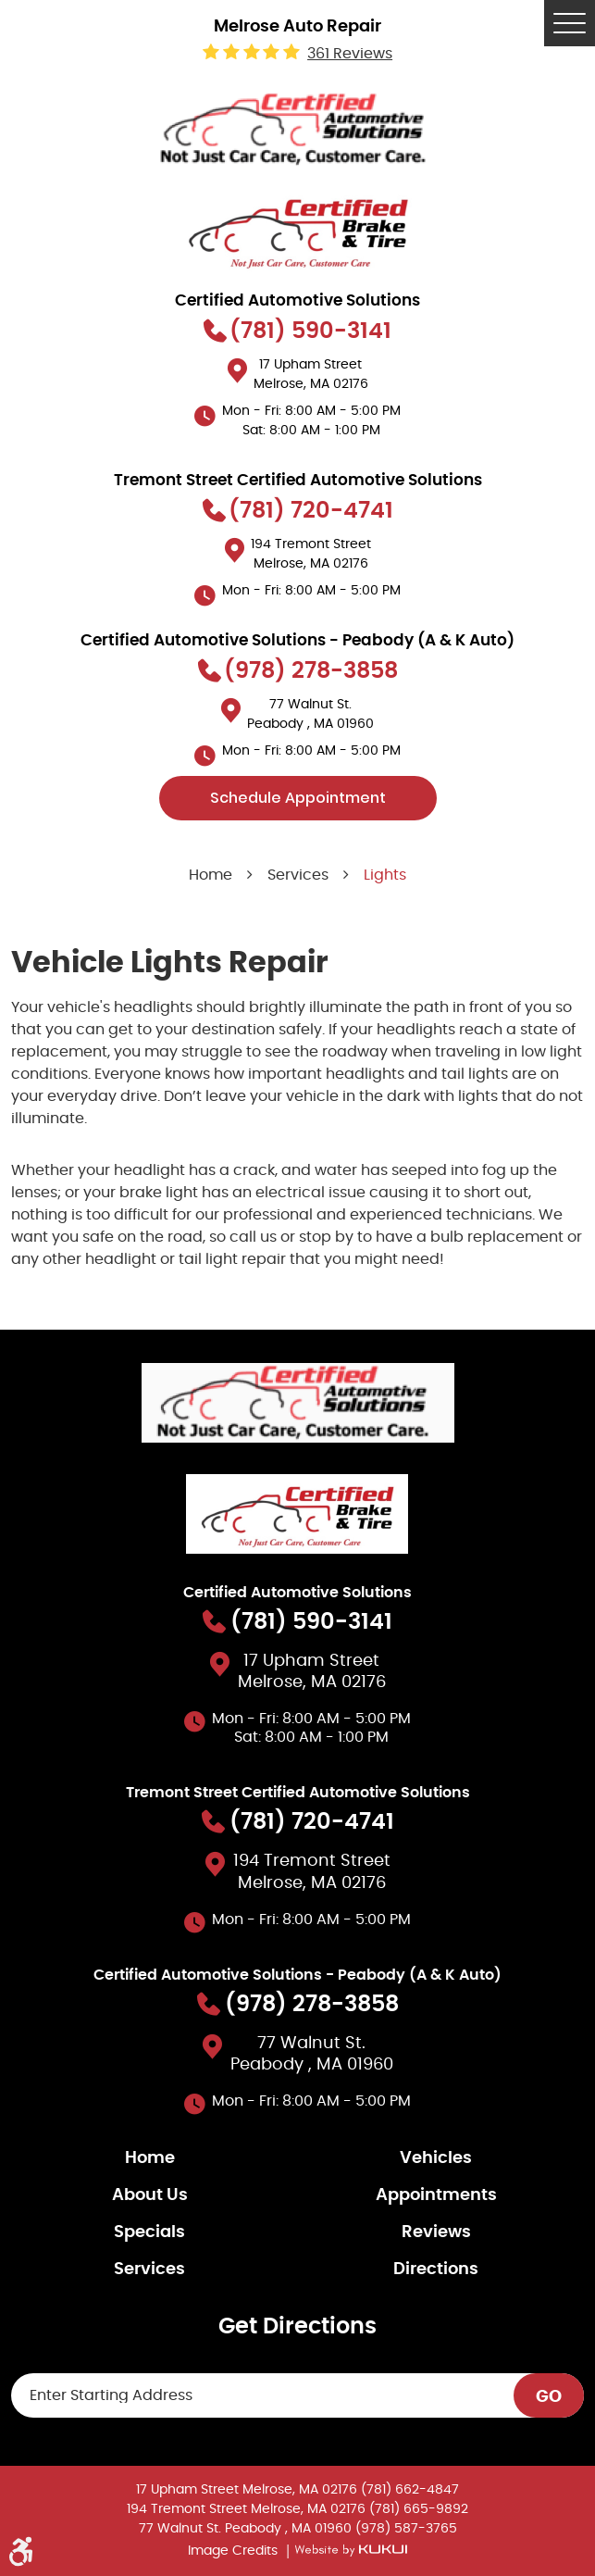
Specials (149, 2232)
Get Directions (297, 2327)
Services (297, 875)
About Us (150, 2195)
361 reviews (349, 53)
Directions (435, 2269)
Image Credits (234, 2551)
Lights (385, 875)
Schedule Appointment (298, 797)
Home (210, 875)
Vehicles (436, 2158)
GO (549, 2397)
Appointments (436, 2195)
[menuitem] (154, 2158)
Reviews (436, 2232)
